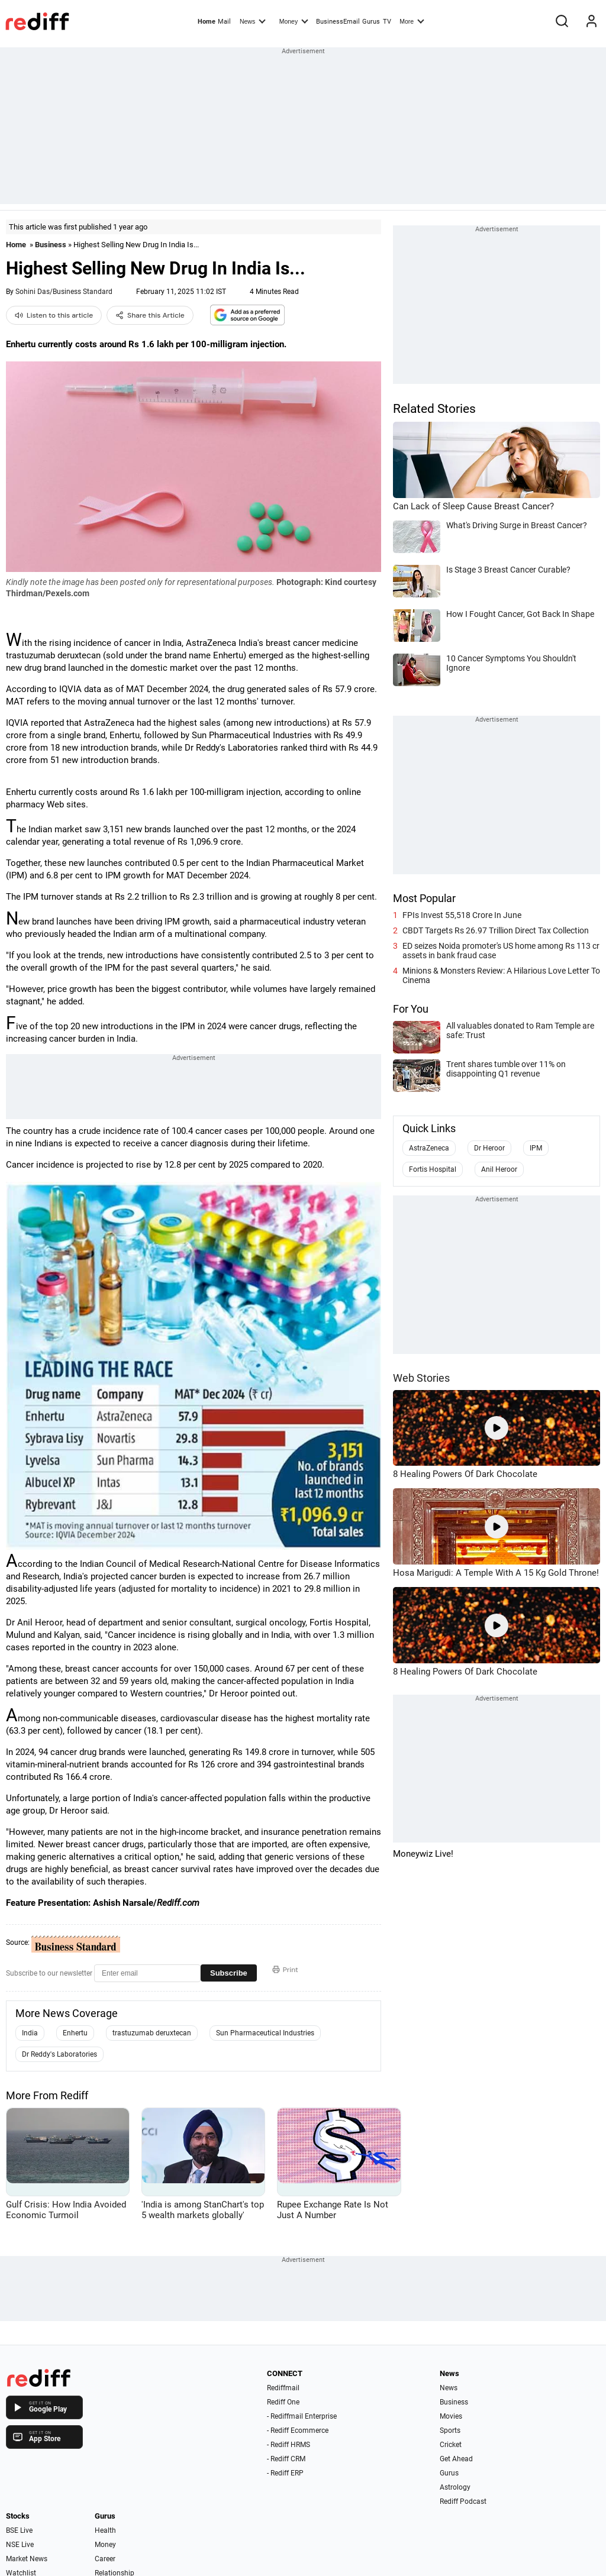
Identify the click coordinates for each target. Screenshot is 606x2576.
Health (105, 2530)
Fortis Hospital (432, 1169)
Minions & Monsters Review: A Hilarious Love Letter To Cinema (501, 975)
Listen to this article (54, 315)
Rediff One (283, 2402)
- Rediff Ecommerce (297, 2430)
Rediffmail (283, 2388)
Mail (224, 21)
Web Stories (421, 1378)
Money (293, 21)
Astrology (455, 2487)
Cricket (451, 2445)
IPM (536, 1148)
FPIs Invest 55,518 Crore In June (461, 915)
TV (387, 21)
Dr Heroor (489, 1148)
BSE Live (19, 2530)
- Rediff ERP (285, 2473)
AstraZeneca (429, 1148)
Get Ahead (456, 2459)
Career (105, 2559)
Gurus (371, 21)
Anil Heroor (499, 1169)
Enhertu (75, 2033)
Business (50, 244)
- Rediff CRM (286, 2459)
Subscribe (228, 1973)
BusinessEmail (338, 21)
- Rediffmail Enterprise (302, 2416)
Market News (26, 2559)
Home (206, 21)
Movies (451, 2416)
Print (285, 1969)
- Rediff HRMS (288, 2445)
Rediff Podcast (463, 2501)
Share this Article (150, 315)
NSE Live (20, 2545)
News (253, 21)
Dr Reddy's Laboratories (59, 2054)
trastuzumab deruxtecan (151, 2033)
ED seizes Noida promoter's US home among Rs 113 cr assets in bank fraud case (500, 950)
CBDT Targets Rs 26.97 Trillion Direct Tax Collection (495, 930)
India (30, 2033)
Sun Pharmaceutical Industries (265, 2033)
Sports (450, 2430)
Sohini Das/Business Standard (63, 291)
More (411, 21)
